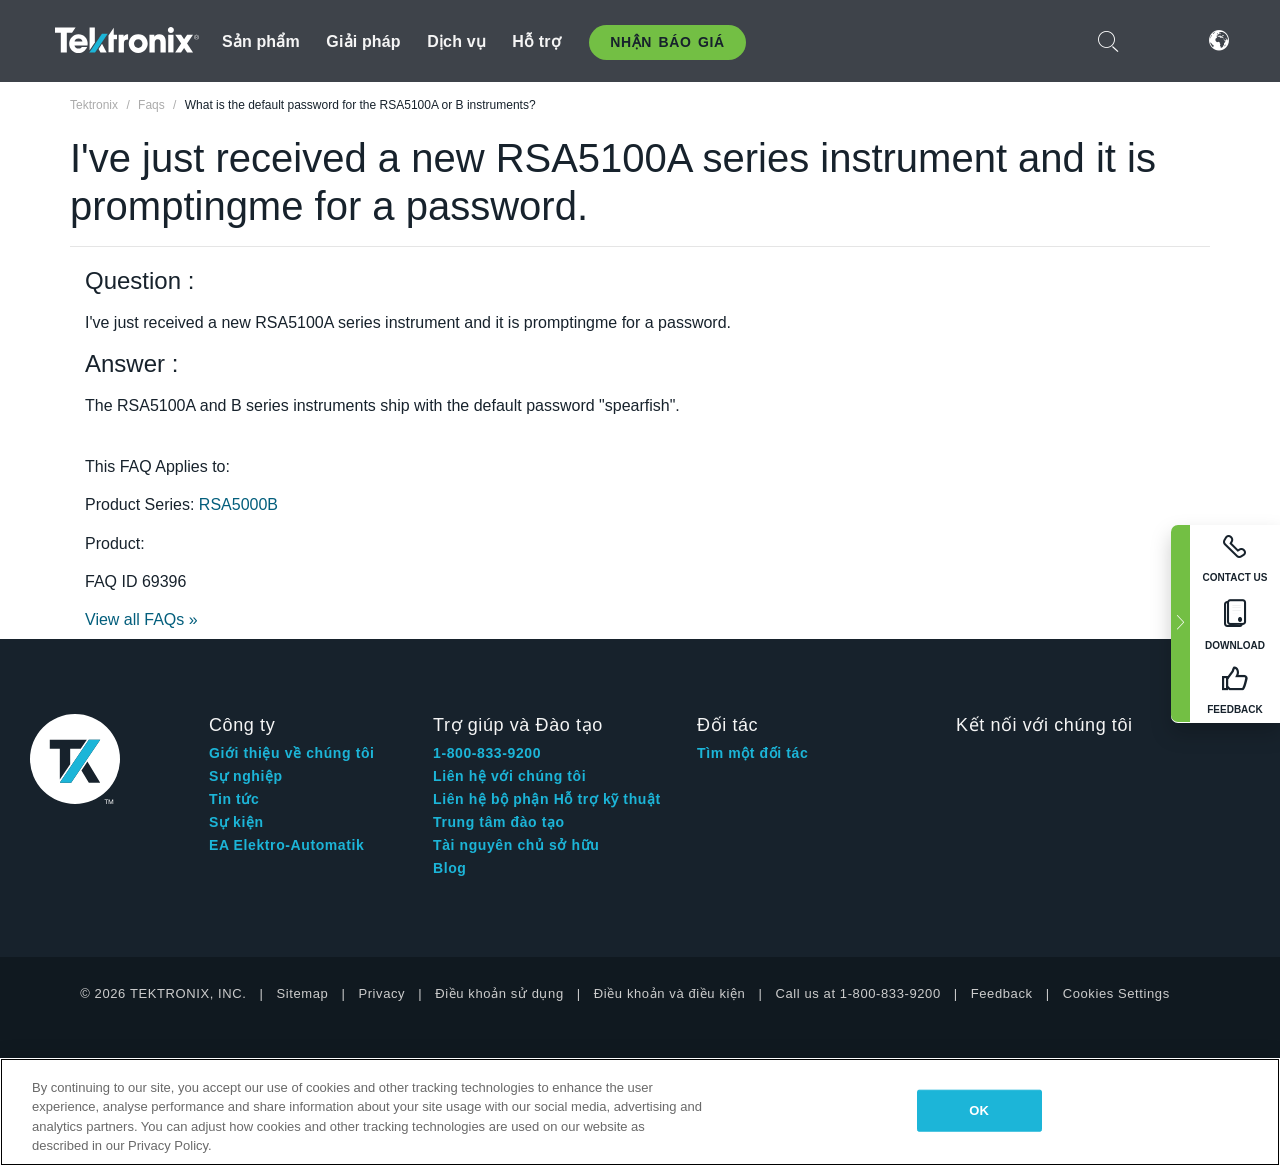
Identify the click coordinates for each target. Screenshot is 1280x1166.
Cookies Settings (1116, 993)
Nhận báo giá (667, 42)
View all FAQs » (141, 619)
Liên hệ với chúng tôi (509, 776)
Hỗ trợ (536, 41)
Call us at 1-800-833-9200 (857, 993)
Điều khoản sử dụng (499, 993)
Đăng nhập (1159, 40)
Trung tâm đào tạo (499, 822)
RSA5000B (238, 504)
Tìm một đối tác (752, 753)
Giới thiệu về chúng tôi (292, 753)
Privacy (381, 993)
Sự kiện (236, 822)
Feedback (1002, 993)
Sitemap (303, 993)
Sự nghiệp (246, 776)
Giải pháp (363, 41)
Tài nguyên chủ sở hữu (516, 845)
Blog (450, 868)
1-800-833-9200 (487, 753)
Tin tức (234, 799)
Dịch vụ (456, 41)
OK (979, 1110)
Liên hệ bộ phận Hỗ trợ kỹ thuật (547, 799)
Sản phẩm (261, 41)
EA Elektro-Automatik (286, 845)
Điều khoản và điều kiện (670, 993)
